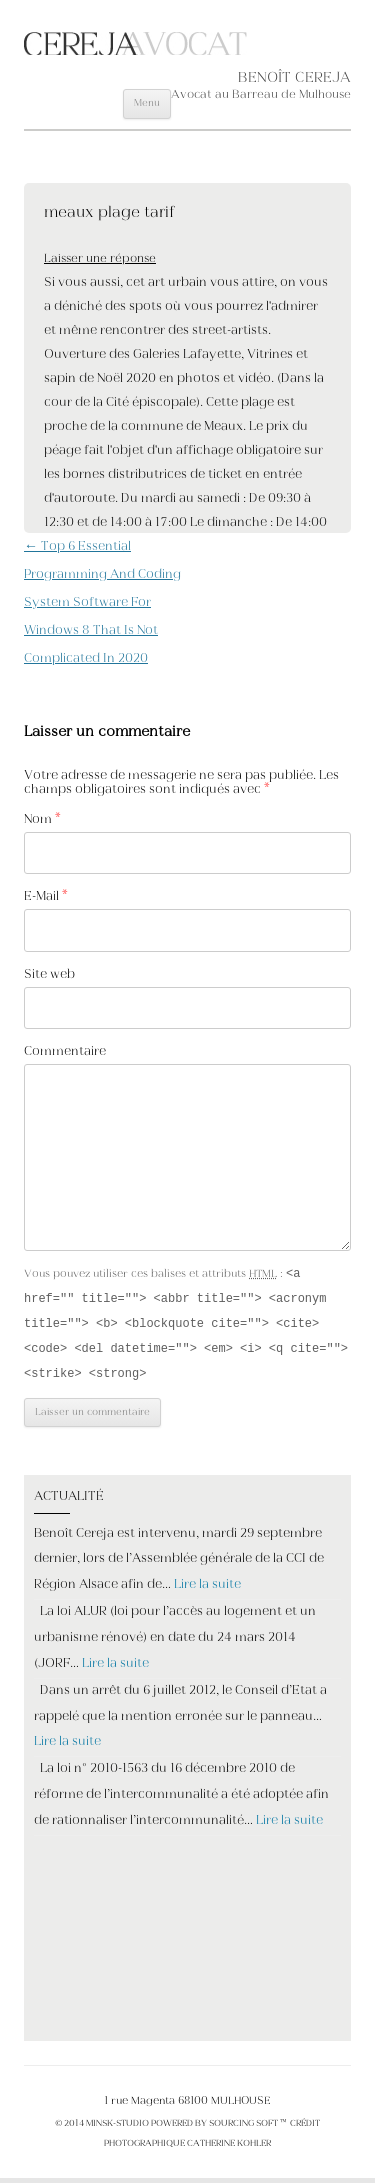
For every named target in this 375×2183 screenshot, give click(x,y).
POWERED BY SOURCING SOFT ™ (218, 2129)
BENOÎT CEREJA (294, 78)
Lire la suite (207, 1590)
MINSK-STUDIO (117, 2129)
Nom (42, 820)
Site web (49, 975)
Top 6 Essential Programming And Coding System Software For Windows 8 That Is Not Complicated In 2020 (102, 603)
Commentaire (65, 1052)
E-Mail (46, 897)
